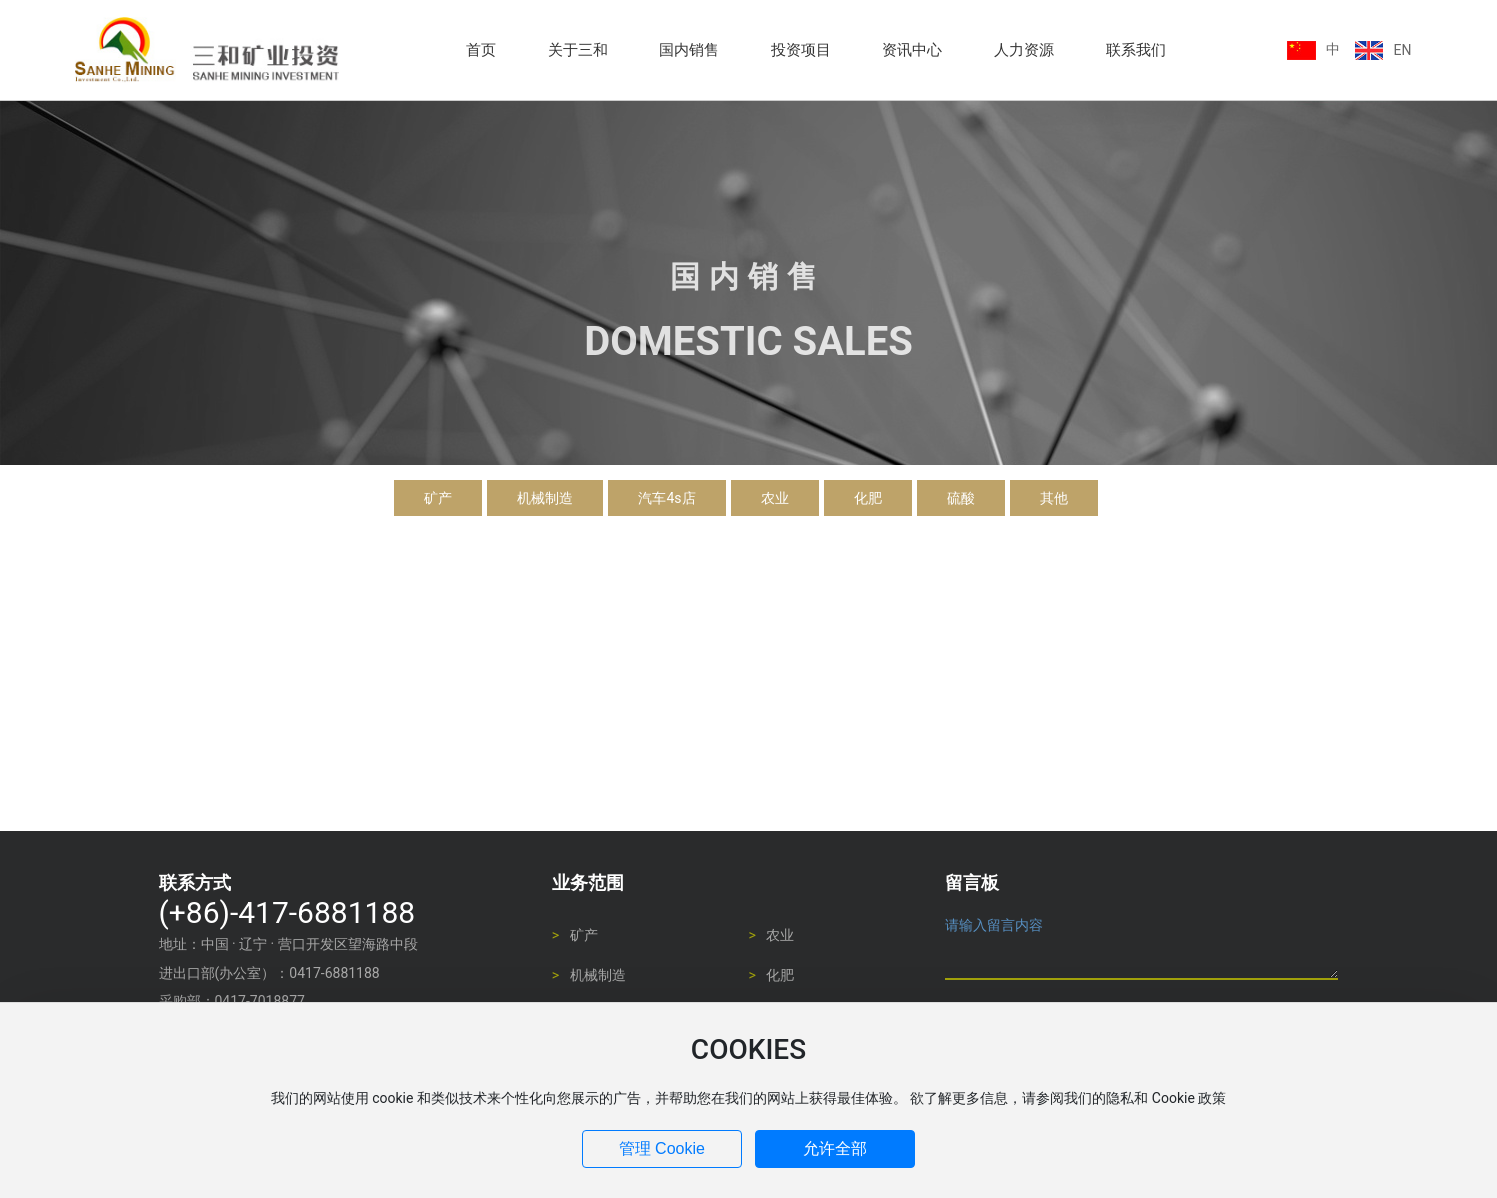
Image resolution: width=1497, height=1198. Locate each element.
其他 (1054, 498)
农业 (775, 498)
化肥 (868, 498)
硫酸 (961, 498)
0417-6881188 (334, 973)
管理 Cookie (662, 1148)
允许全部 (835, 1148)
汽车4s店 (666, 498)
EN (1402, 50)
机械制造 (545, 498)
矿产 (438, 498)
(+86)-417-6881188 (287, 912)
